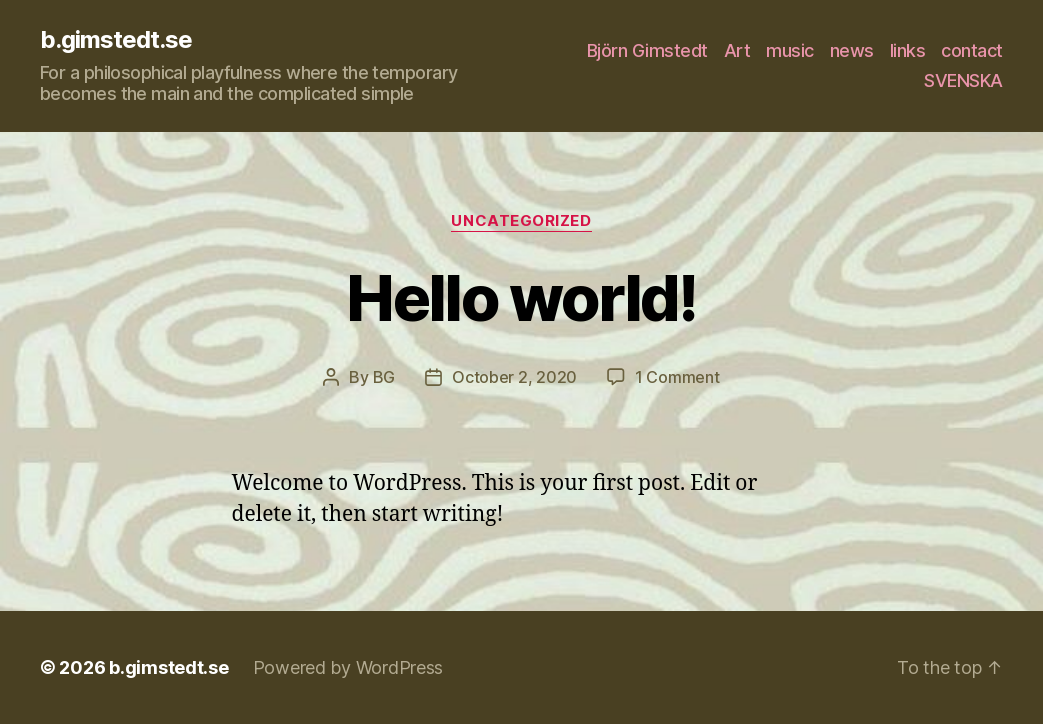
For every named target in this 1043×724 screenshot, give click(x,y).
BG (384, 377)
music (790, 50)
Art (737, 50)
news (852, 50)
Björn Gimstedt (647, 50)
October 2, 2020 (514, 377)
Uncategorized (521, 221)
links (908, 50)
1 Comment (677, 377)
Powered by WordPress (348, 667)
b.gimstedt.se (116, 40)
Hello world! (521, 297)
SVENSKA (963, 80)
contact (972, 50)
